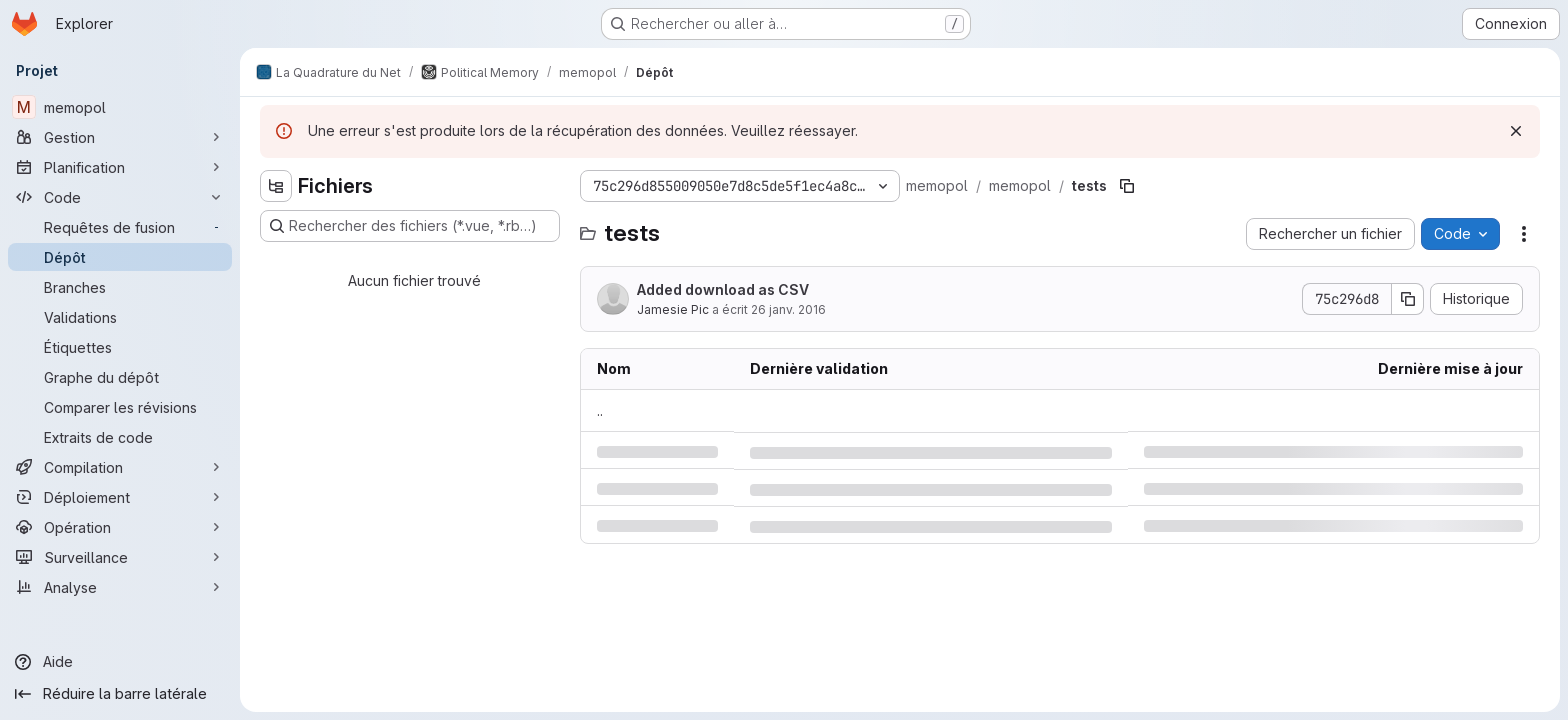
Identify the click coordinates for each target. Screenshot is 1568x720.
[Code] (120, 197)
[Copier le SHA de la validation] (1408, 299)
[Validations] (120, 317)
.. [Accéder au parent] (600, 410)
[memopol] (120, 107)
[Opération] (120, 527)
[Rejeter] (1516, 131)
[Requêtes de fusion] (120, 227)
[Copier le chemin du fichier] (1127, 186)
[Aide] (120, 662)
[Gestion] (120, 137)
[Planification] (120, 167)
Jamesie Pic (673, 309)
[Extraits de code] (120, 437)
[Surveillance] (120, 557)
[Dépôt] (120, 257)
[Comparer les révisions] (120, 407)
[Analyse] (120, 587)
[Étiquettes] (120, 347)
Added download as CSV (723, 289)
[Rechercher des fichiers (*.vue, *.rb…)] (410, 226)
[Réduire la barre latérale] (120, 694)
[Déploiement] (120, 497)
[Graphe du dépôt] (120, 377)
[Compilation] (120, 467)
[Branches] (120, 287)
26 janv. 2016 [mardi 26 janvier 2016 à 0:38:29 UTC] (788, 309)
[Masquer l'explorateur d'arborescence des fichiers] (276, 186)
